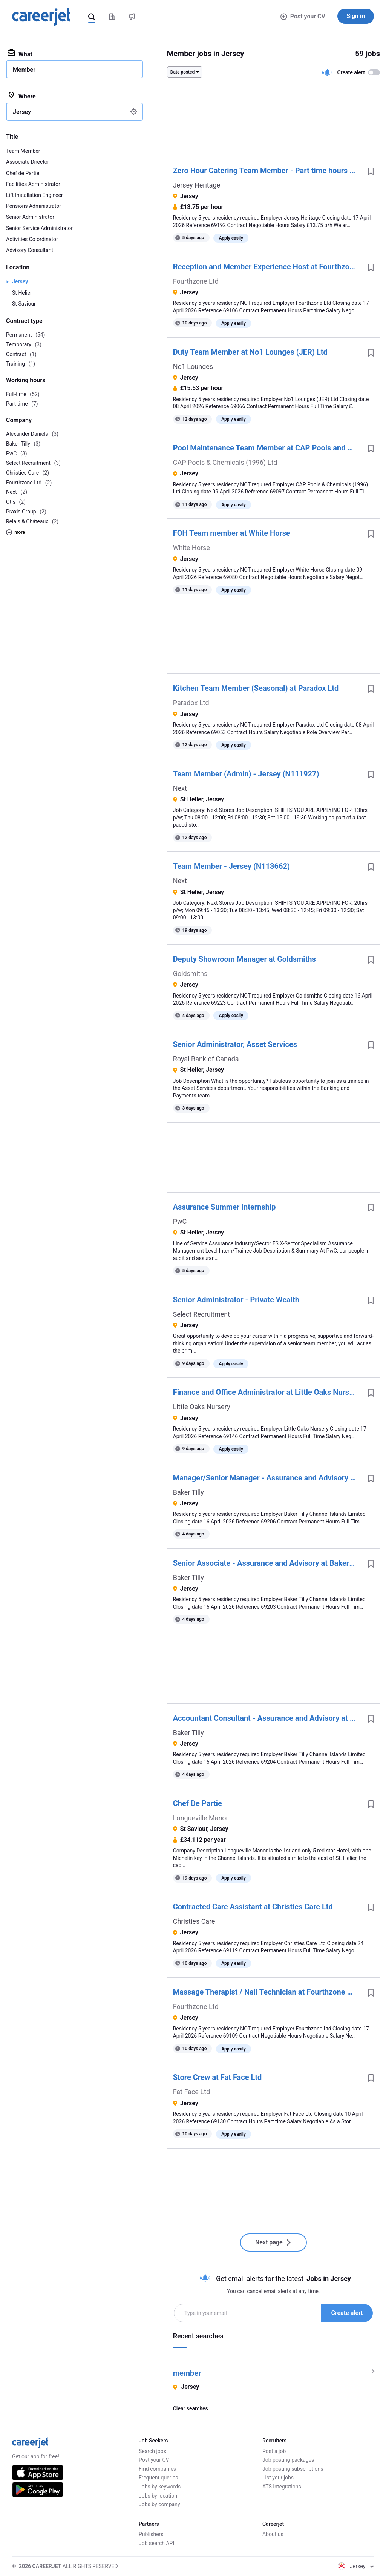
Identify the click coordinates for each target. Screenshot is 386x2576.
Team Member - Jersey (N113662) (231, 866)
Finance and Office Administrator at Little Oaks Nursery (266, 1392)
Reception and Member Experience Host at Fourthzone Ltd (267, 266)
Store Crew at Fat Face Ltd (217, 2077)
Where (22, 96)
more (15, 532)
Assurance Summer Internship (224, 1206)
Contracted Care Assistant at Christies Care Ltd (253, 1906)
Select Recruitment (201, 1314)
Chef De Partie (197, 1803)
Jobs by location (158, 2496)
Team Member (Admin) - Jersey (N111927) (246, 773)
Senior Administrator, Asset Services (235, 1044)
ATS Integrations (281, 2487)
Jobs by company (159, 2504)
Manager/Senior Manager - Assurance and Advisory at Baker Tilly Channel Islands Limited (267, 1477)
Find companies (157, 2469)
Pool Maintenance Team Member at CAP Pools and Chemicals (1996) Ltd (267, 447)
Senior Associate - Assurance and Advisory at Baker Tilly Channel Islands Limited (267, 1563)
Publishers (151, 2534)
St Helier (22, 293)
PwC (180, 1221)
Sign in (355, 16)
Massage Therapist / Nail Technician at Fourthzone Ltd (265, 1992)
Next (180, 788)
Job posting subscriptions (292, 2469)
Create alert (347, 2312)
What (20, 53)
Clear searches (190, 2408)
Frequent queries (158, 2478)
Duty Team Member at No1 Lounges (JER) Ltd (250, 352)
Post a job (274, 2451)
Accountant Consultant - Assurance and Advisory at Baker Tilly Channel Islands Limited (267, 1718)
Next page (273, 2242)
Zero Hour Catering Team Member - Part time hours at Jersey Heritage (267, 170)
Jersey (20, 281)
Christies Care (194, 1921)
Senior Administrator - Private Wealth (236, 1299)
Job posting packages (288, 2460)
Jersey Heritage (196, 185)
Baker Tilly (188, 1492)
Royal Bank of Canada (206, 1059)
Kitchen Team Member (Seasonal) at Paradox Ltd (256, 688)
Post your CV (302, 16)
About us (272, 2534)
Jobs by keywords (160, 2487)
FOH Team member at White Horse (231, 533)
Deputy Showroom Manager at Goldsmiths (244, 959)
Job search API (156, 2543)
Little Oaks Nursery (201, 1407)
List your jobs (278, 2478)
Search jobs (152, 2451)
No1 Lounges (193, 366)
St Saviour (24, 304)
